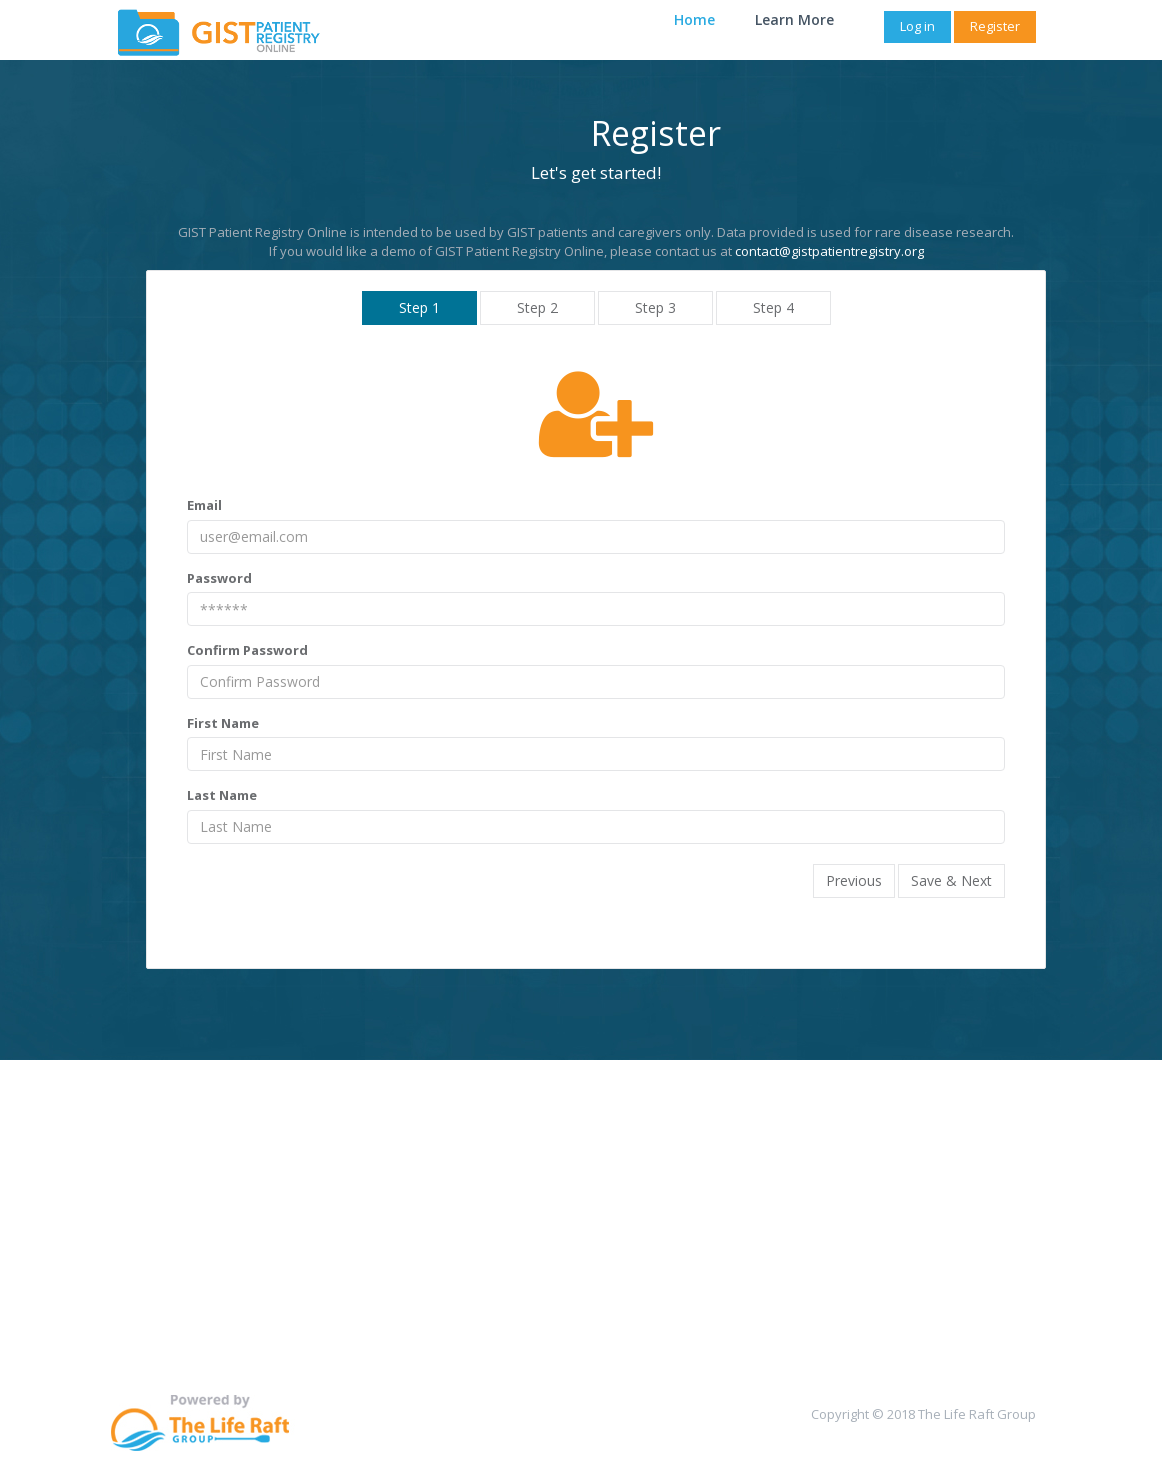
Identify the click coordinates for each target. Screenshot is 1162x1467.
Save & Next (951, 880)
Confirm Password (247, 650)
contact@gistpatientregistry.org (829, 251)
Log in (917, 26)
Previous (854, 880)
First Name (223, 723)
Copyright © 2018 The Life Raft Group (923, 1414)
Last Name (222, 795)
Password (219, 578)
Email (204, 505)
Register (995, 26)
